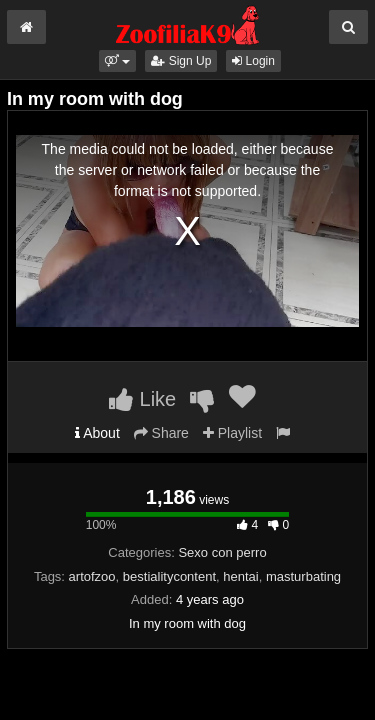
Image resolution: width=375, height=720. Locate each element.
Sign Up (181, 61)
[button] (117, 61)
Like (142, 399)
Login (253, 61)
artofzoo (92, 576)
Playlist (232, 433)
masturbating (303, 576)
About (97, 433)
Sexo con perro (222, 552)
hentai (240, 576)
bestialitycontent (169, 576)
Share (161, 433)
